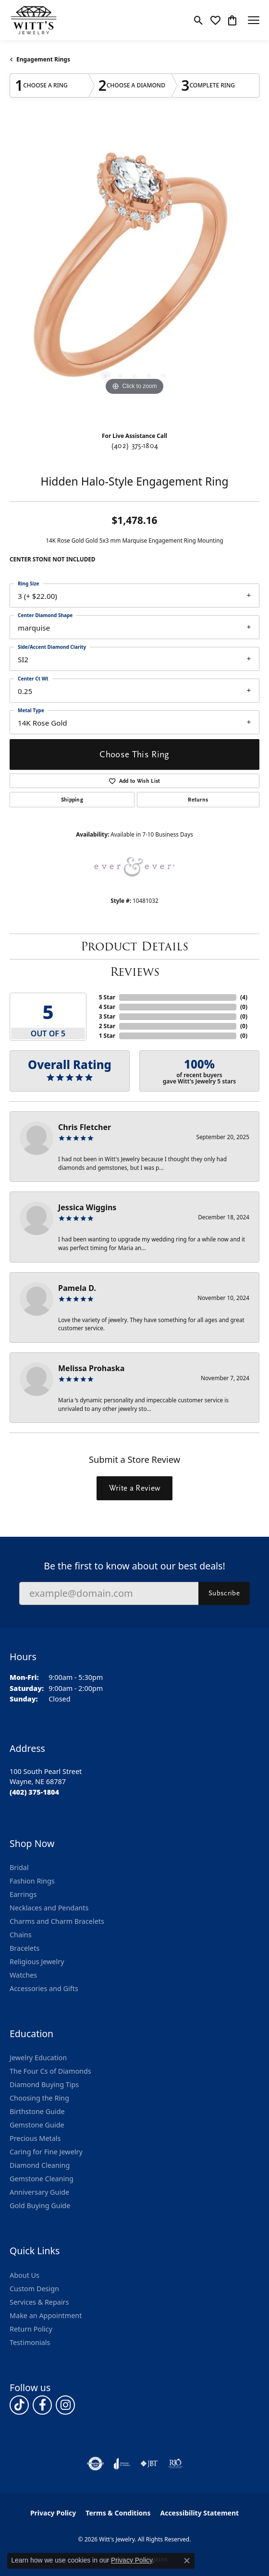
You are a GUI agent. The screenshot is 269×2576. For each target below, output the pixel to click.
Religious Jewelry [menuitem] (37, 1961)
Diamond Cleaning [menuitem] (40, 2165)
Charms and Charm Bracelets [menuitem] (57, 1921)
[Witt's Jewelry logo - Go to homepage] (33, 20)
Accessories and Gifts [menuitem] (44, 1988)
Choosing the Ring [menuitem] (39, 2097)
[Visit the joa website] (122, 2463)
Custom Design (34, 2288)
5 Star (107, 997)
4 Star (107, 1007)
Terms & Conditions (118, 2512)
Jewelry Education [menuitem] (38, 2057)
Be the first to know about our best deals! (134, 1565)
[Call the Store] (34, 1792)
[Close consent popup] (187, 2561)
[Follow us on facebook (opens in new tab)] (42, 2405)
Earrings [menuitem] (23, 1894)
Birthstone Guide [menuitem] (37, 2111)
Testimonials (30, 2342)
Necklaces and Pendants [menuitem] (49, 1907)
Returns (198, 799)
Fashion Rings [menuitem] (32, 1880)
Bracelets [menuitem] (24, 1948)
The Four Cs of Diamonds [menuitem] (50, 2071)
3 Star (107, 1016)
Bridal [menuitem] (19, 1867)
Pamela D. (77, 1288)
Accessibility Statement (199, 2512)
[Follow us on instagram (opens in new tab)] (65, 2405)
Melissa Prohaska (91, 1368)
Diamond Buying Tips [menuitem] (44, 2084)
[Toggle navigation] (253, 20)
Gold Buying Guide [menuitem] (40, 2205)
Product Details (134, 946)
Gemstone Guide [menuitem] (37, 2124)
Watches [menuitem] (23, 1975)
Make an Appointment (46, 2315)
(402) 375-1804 (134, 445)
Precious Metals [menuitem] (35, 2138)
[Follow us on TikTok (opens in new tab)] (19, 2405)
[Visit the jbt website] (149, 2463)
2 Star (107, 1026)
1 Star (107, 1036)
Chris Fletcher (84, 1127)
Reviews (134, 972)
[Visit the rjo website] (175, 2463)
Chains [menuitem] (21, 1934)
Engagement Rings (43, 59)
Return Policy (31, 2328)
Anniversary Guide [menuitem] (39, 2192)
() (243, 997)
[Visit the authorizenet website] (95, 2463)
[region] (134, 273)
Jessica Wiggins (87, 1207)
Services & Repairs (39, 2302)
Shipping (72, 799)
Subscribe (224, 1593)
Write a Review (134, 1488)
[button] (199, 20)
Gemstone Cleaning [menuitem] (41, 2178)
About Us (24, 2275)
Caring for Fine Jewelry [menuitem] (46, 2151)
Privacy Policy (53, 2512)
